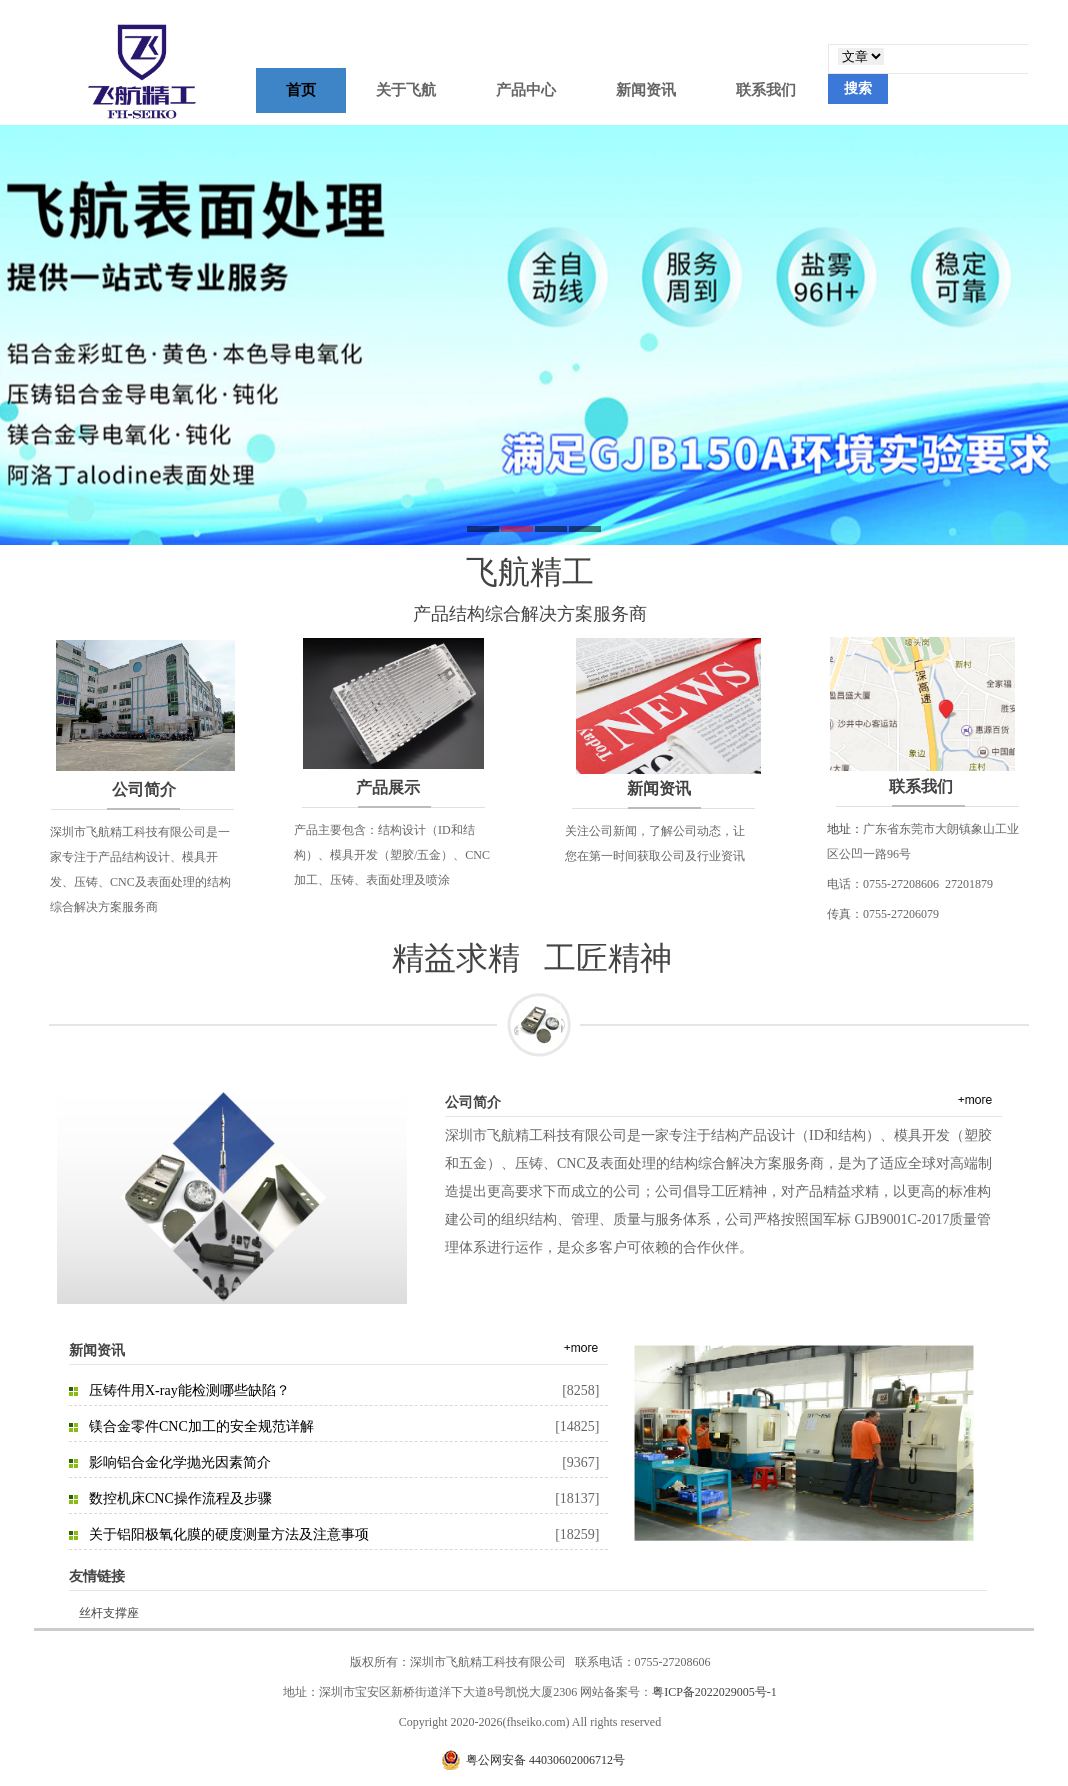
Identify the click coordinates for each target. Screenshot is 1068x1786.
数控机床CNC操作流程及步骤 (180, 1498)
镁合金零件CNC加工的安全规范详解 (201, 1426)
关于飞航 (406, 90)
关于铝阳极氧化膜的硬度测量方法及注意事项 (229, 1534)
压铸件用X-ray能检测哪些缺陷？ (189, 1390)
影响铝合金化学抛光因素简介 (180, 1462)
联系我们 (766, 90)
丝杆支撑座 (109, 1613)
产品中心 (526, 90)
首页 (301, 90)
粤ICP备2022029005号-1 (714, 1692)
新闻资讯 (646, 90)
